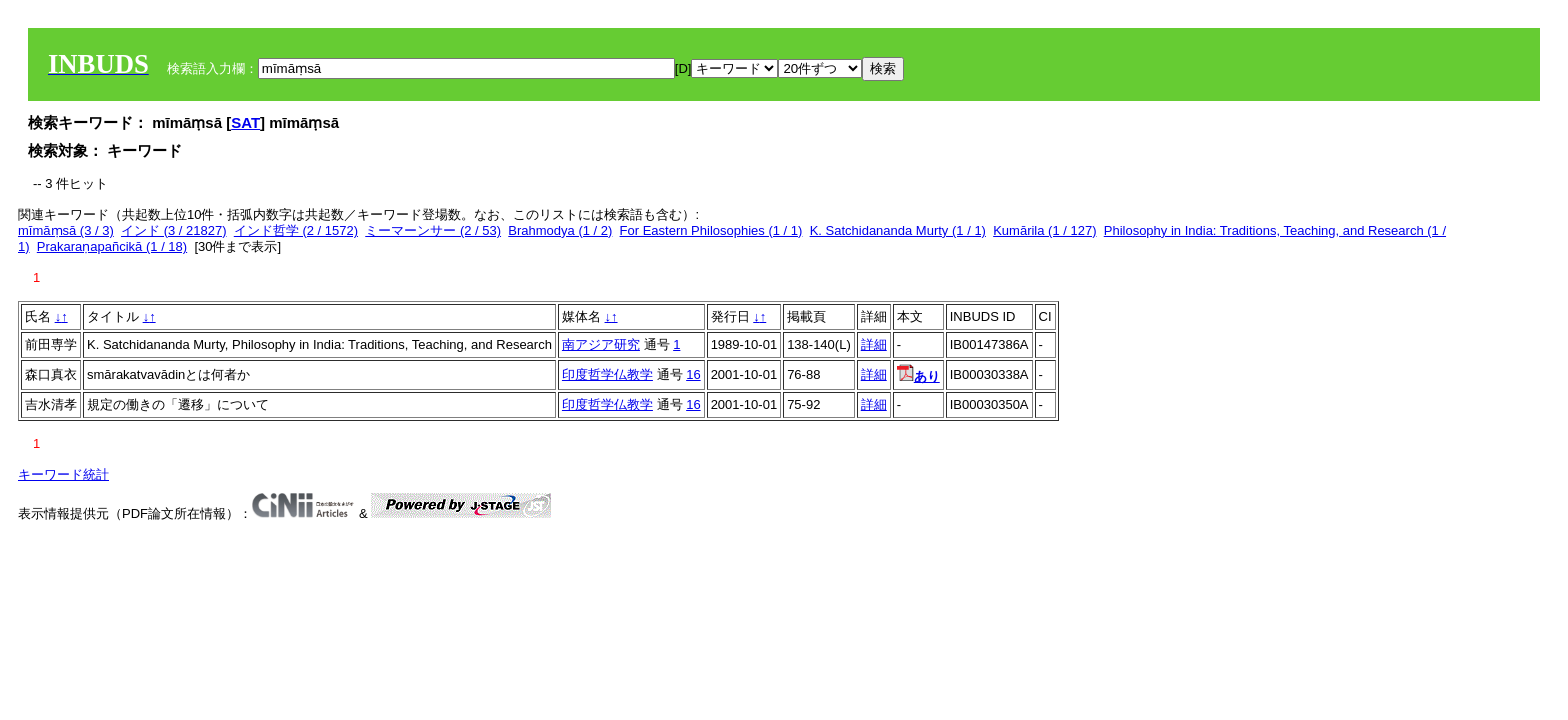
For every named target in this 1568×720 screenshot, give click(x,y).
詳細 (874, 344)
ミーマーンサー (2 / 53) (433, 230)
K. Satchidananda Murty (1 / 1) (898, 230)
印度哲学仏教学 (607, 374)
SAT (245, 122)
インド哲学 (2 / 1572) (296, 230)
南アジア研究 (601, 344)
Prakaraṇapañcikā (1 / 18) (112, 246)
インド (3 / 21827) (174, 230)
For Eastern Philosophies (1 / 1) (711, 230)
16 (693, 374)
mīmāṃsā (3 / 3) (66, 230)
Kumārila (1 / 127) (1044, 230)
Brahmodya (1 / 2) (560, 230)
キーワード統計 (63, 474)
